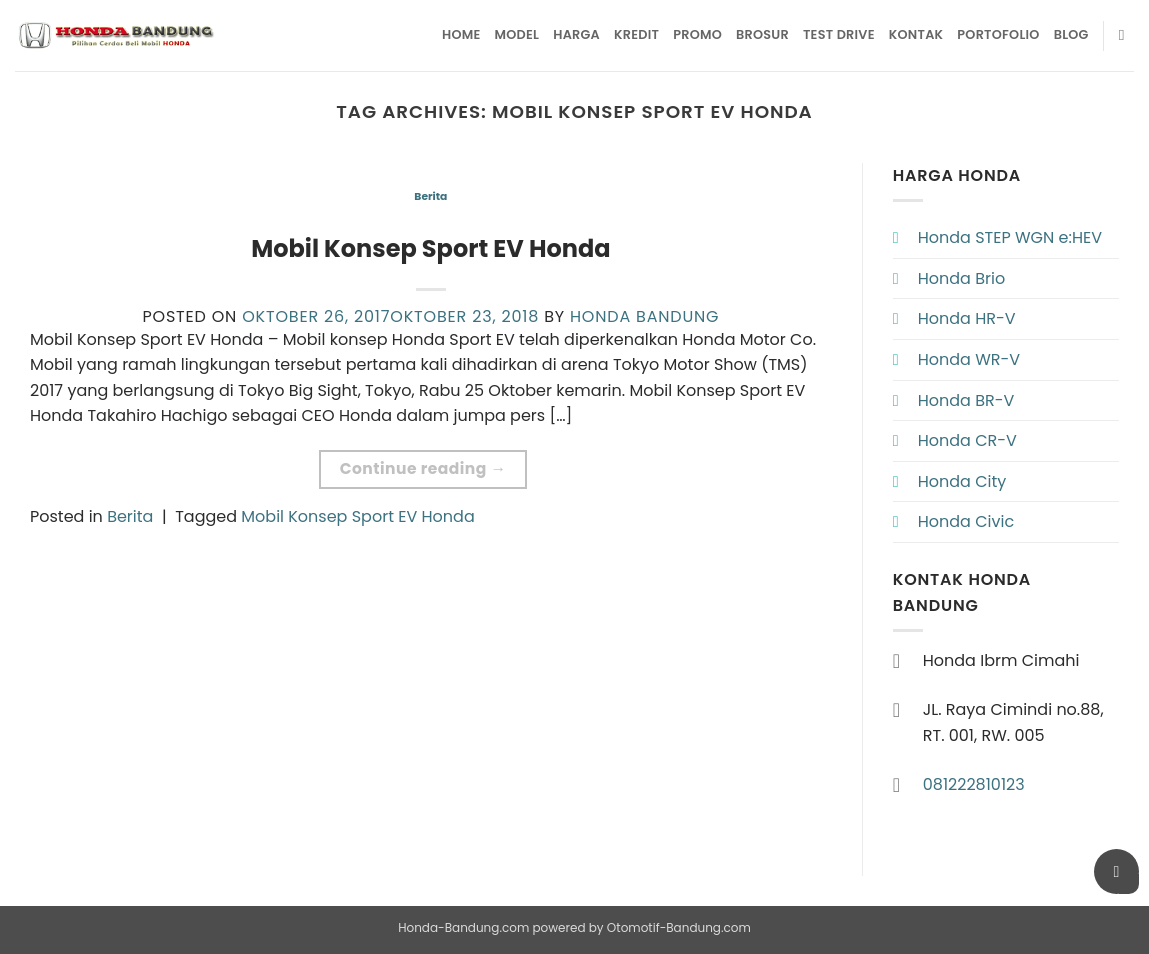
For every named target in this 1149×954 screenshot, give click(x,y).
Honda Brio (961, 278)
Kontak (916, 34)
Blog (1071, 34)
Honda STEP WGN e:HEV (1010, 237)
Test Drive (839, 34)
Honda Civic (966, 521)
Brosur (762, 34)
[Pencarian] (1126, 35)
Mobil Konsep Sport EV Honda (430, 248)
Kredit (636, 34)
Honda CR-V (967, 440)
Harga (576, 34)
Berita (430, 196)
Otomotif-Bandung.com (679, 927)
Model (517, 34)
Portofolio (998, 34)
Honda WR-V (969, 359)
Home (461, 34)
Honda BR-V (966, 400)
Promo (697, 34)
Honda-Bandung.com (463, 927)
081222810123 (974, 784)
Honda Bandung (644, 316)
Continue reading (423, 468)
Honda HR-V (967, 318)
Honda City (962, 481)
